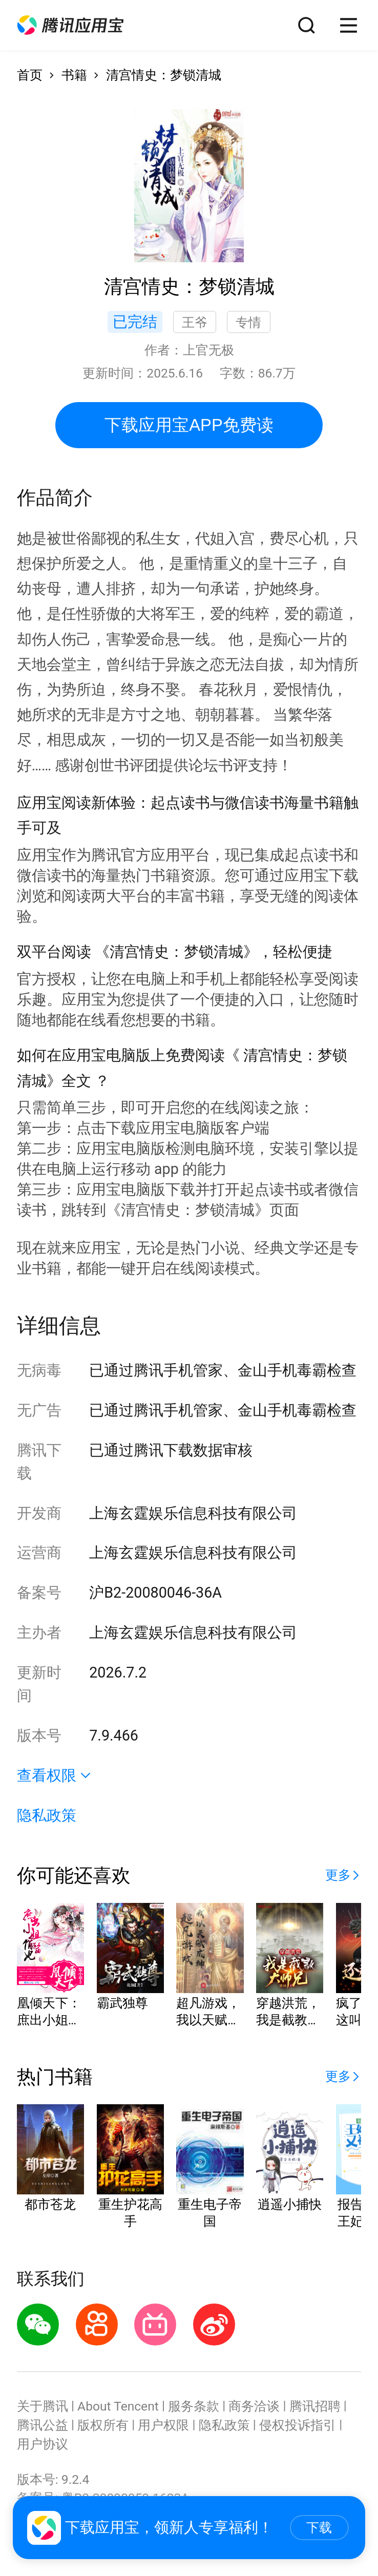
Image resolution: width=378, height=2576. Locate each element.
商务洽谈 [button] (254, 2406)
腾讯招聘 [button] (315, 2406)
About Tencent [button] (118, 2406)
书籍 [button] (74, 75)
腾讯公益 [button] (42, 2425)
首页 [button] (30, 75)
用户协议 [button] (42, 2444)
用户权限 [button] (163, 2425)
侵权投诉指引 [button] (297, 2425)
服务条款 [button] (193, 2406)
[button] (70, 25)
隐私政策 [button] (46, 1815)
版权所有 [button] (103, 2425)
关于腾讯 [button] (42, 2406)
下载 (319, 2528)
